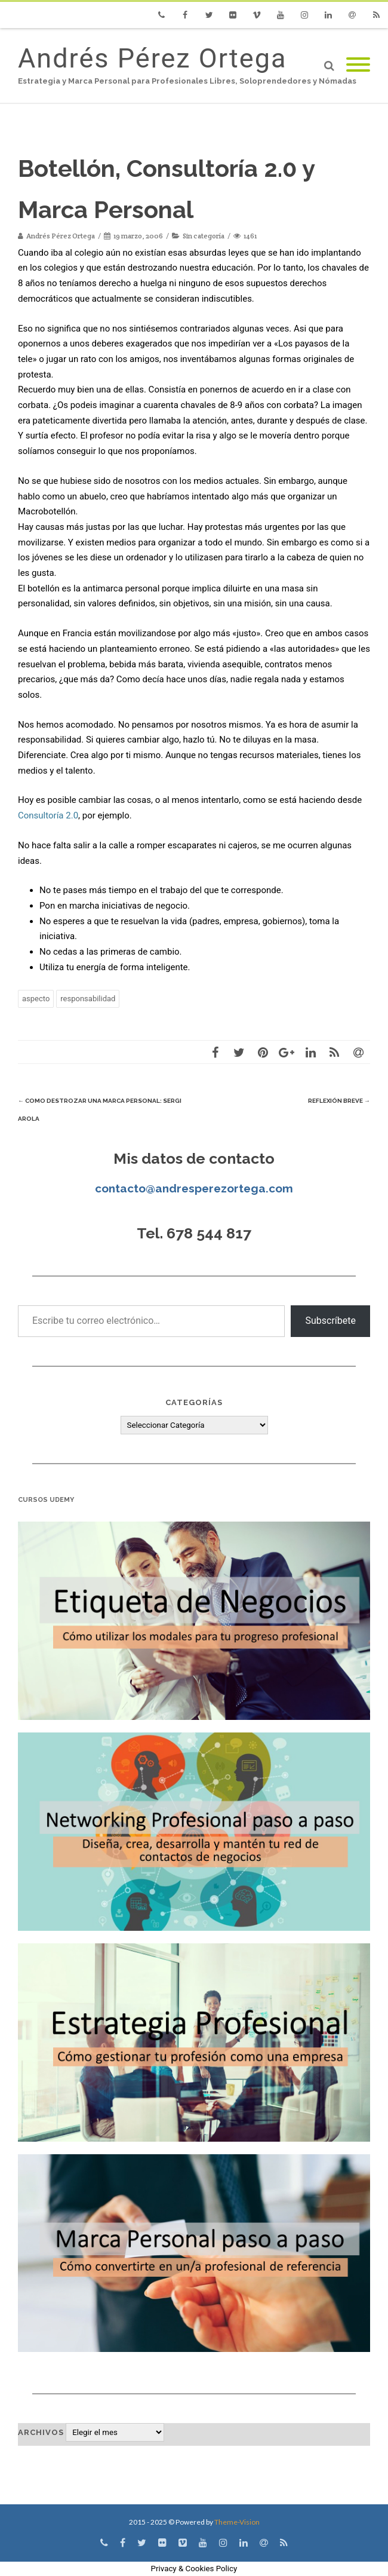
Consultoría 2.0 (48, 815)
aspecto (36, 998)
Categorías (194, 1402)
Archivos (41, 2432)
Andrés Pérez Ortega (152, 58)
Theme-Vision (237, 2521)
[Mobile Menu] (358, 65)
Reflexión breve (339, 1100)
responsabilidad (87, 998)
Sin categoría (203, 235)
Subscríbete (330, 1320)
